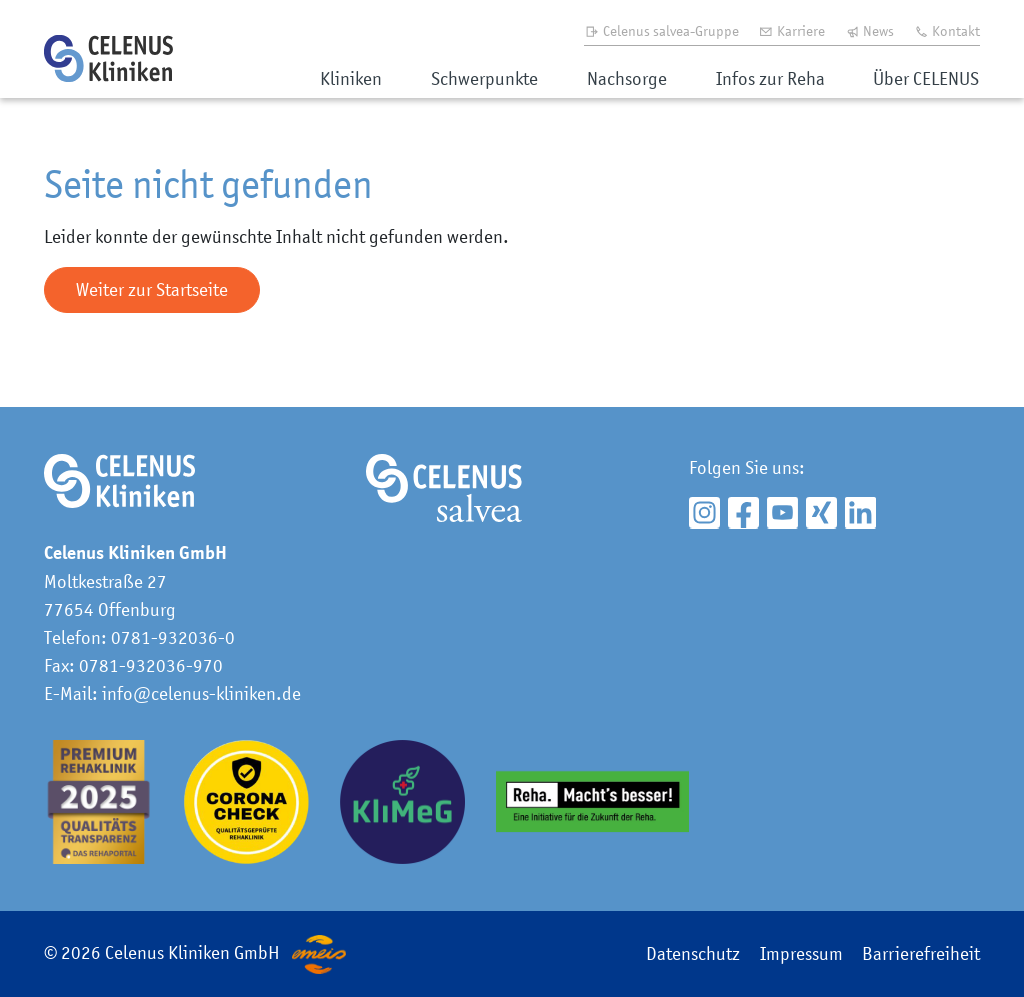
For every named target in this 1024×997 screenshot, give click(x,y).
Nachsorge (627, 78)
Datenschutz (693, 953)
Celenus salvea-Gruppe (661, 30)
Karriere (791, 30)
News (870, 30)
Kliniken (351, 78)
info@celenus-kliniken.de (201, 693)
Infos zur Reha (770, 78)
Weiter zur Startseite (152, 289)
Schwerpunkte (484, 78)
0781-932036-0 (173, 637)
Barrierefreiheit (921, 953)
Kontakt (947, 30)
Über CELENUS (926, 78)
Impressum (801, 953)
